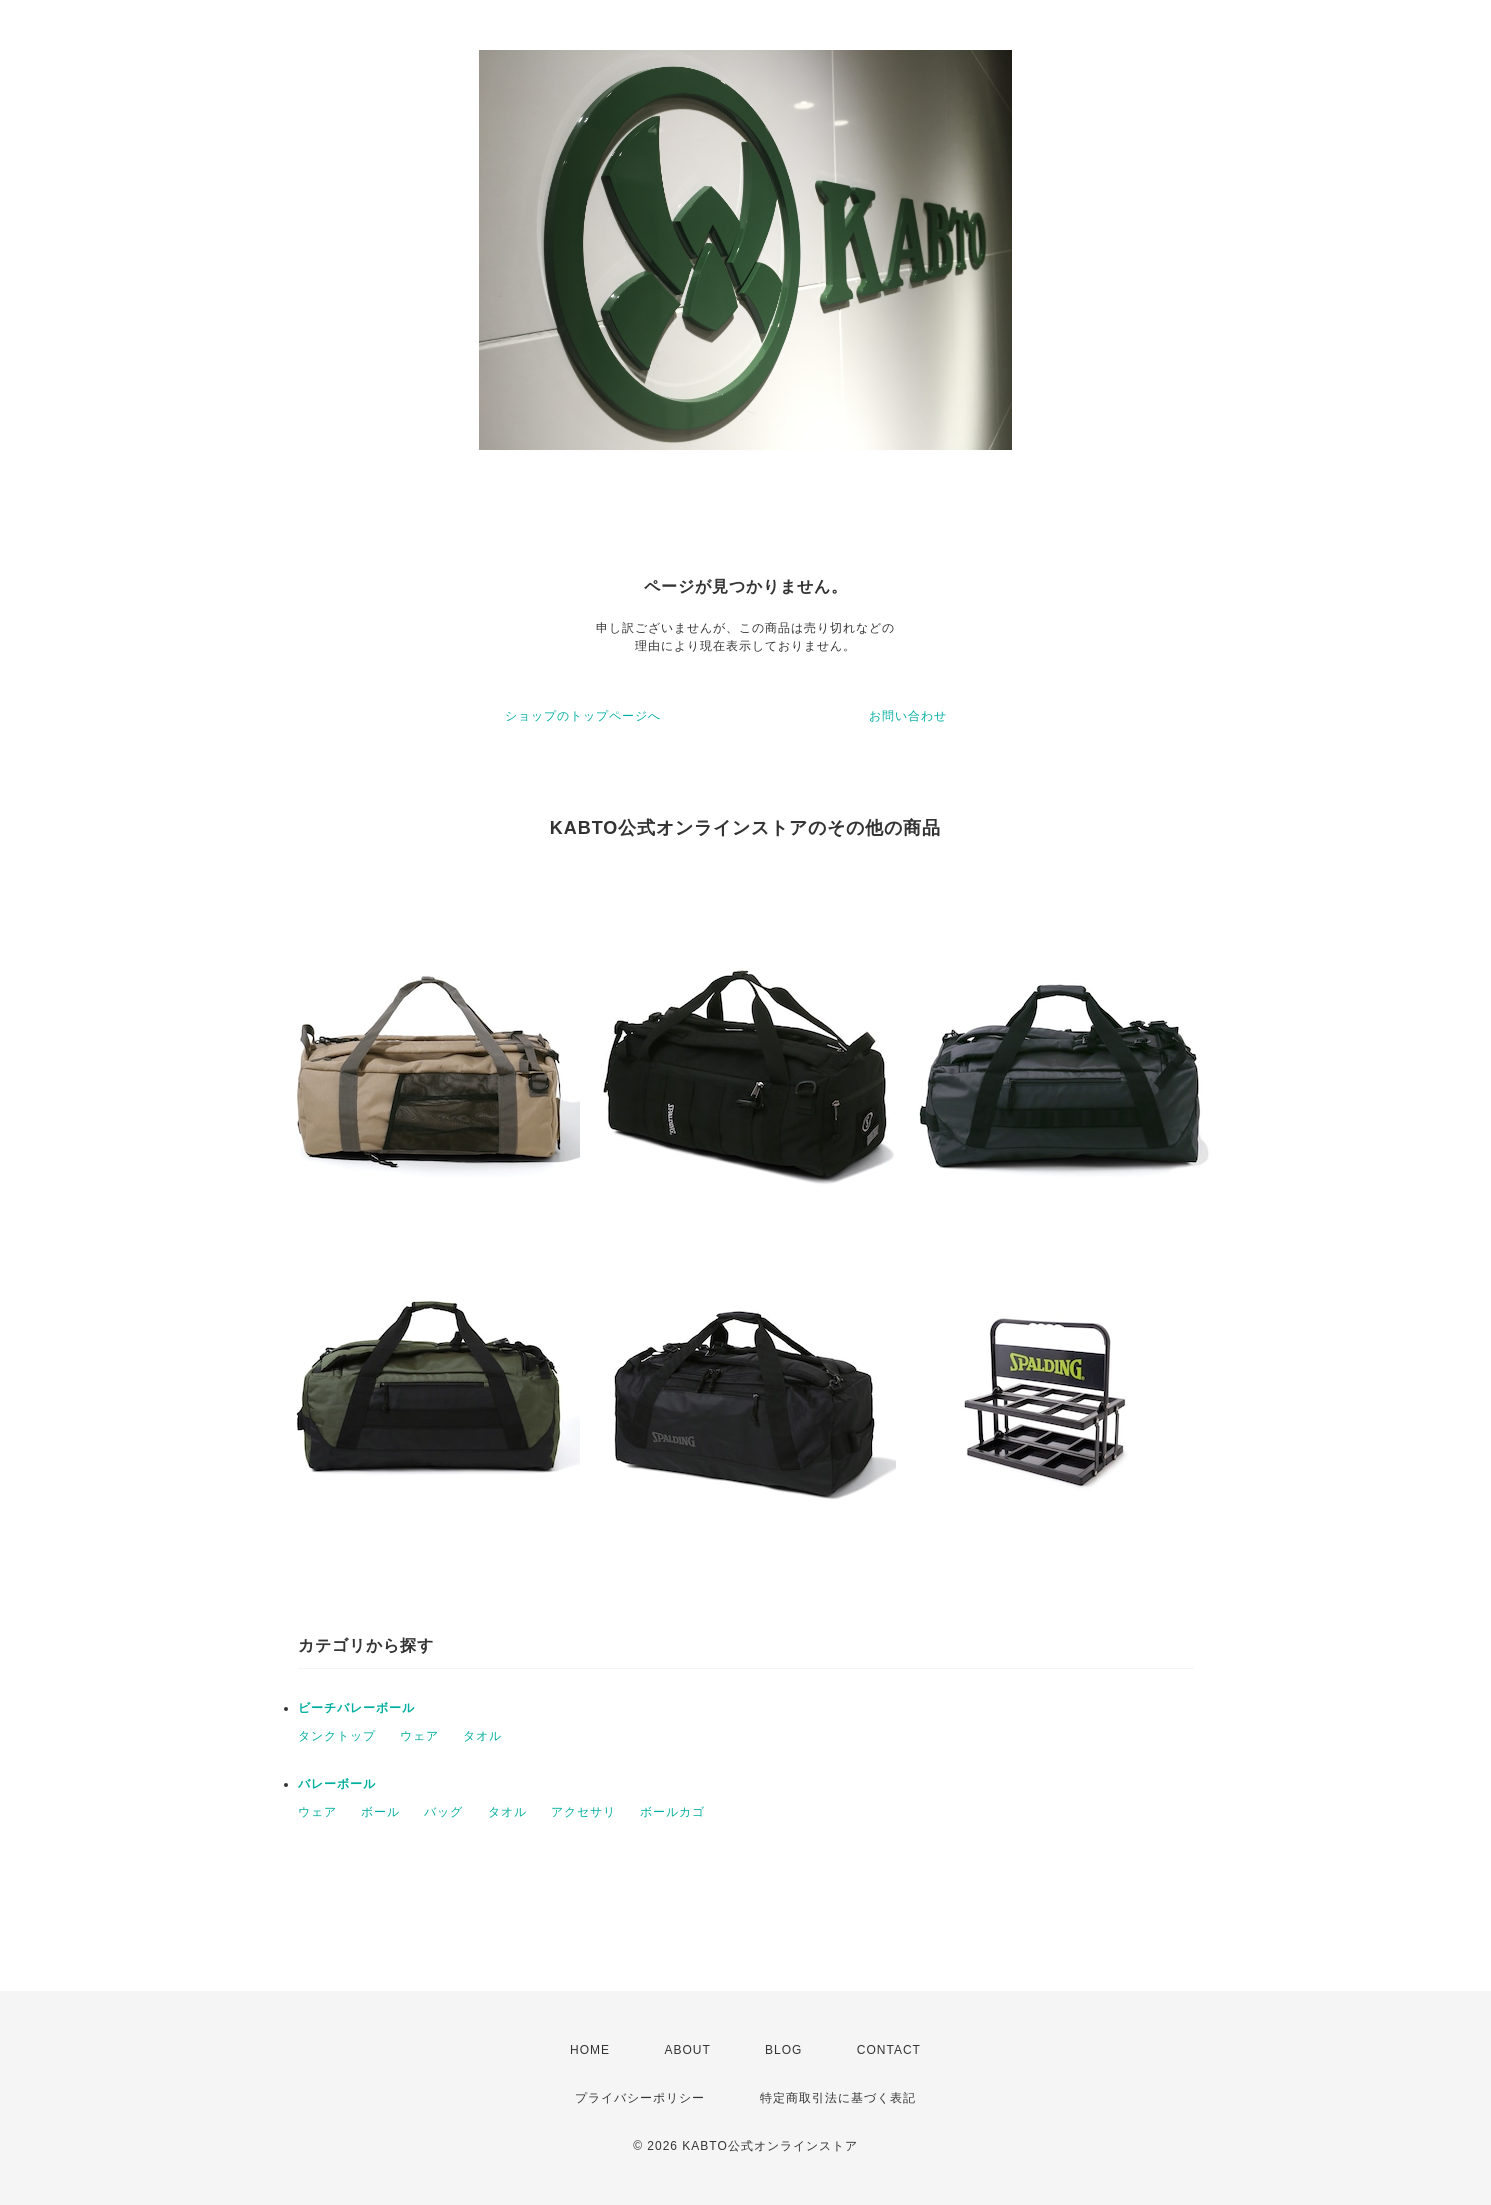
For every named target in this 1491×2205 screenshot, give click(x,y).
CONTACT (889, 2050)
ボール (380, 1812)
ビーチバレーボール (356, 1708)
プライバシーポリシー (640, 2098)
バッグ (443, 1812)
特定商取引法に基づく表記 (838, 2098)
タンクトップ (337, 1736)
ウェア (419, 1736)
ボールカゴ (672, 1812)
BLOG (783, 2050)
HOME (590, 2050)
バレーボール (337, 1784)
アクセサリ (583, 1812)
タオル (482, 1736)
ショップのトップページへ (583, 716)
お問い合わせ (908, 716)
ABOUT (687, 2050)
